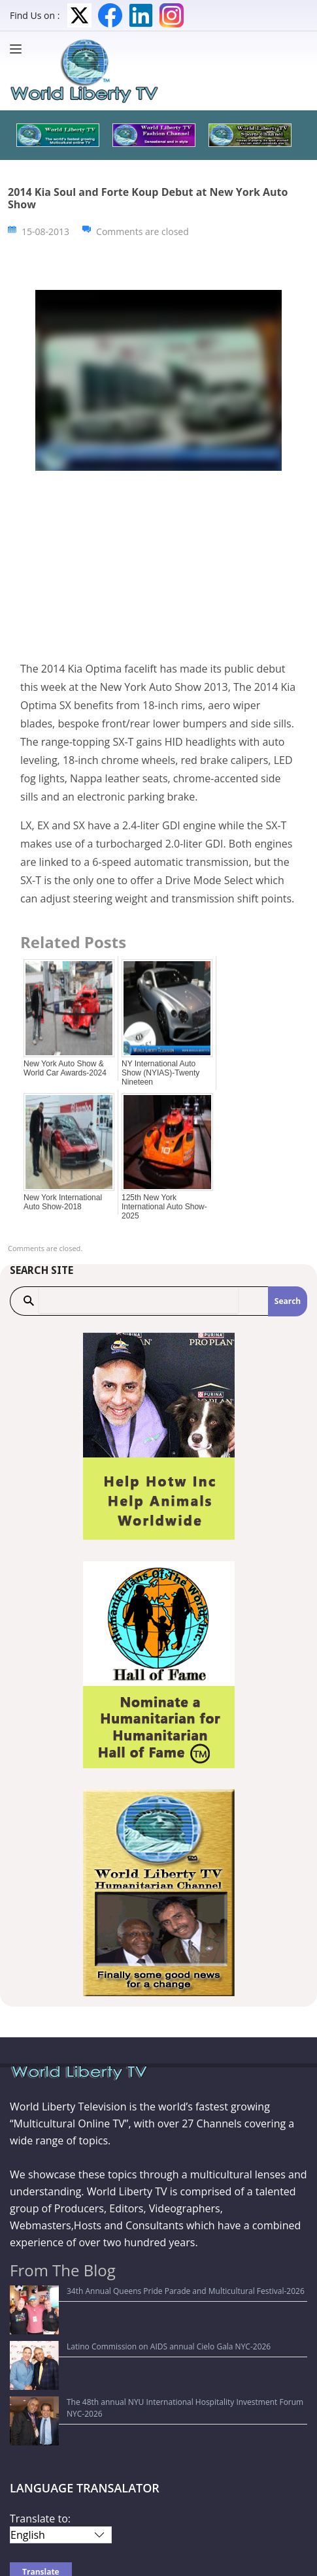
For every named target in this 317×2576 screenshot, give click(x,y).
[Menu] (19, 49)
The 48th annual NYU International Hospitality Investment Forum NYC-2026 (155, 2330)
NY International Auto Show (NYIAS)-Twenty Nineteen (160, 1073)
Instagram (171, 15)
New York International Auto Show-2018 (63, 1202)
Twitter (79, 15)
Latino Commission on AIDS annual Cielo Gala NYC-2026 (120, 2310)
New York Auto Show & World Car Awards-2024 (65, 1068)
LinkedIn (141, 15)
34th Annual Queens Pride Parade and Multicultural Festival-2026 (137, 2291)
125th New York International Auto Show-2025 (164, 1206)
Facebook (110, 15)
